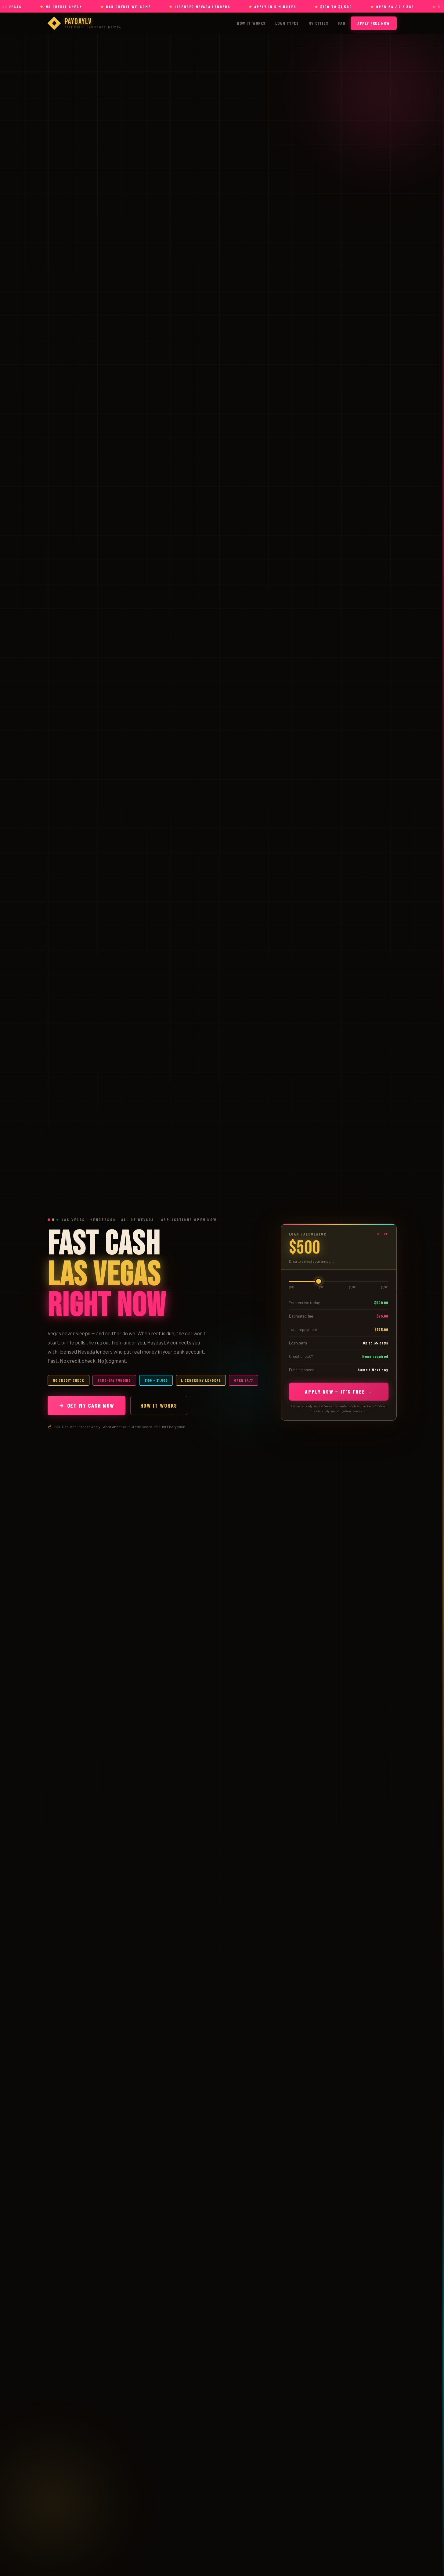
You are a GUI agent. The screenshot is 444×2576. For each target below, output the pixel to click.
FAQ (341, 23)
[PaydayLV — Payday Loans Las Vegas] (84, 23)
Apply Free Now (373, 23)
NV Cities (318, 23)
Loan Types (287, 23)
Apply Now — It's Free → (339, 1391)
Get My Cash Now (86, 1405)
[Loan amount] (338, 1281)
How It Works (251, 23)
